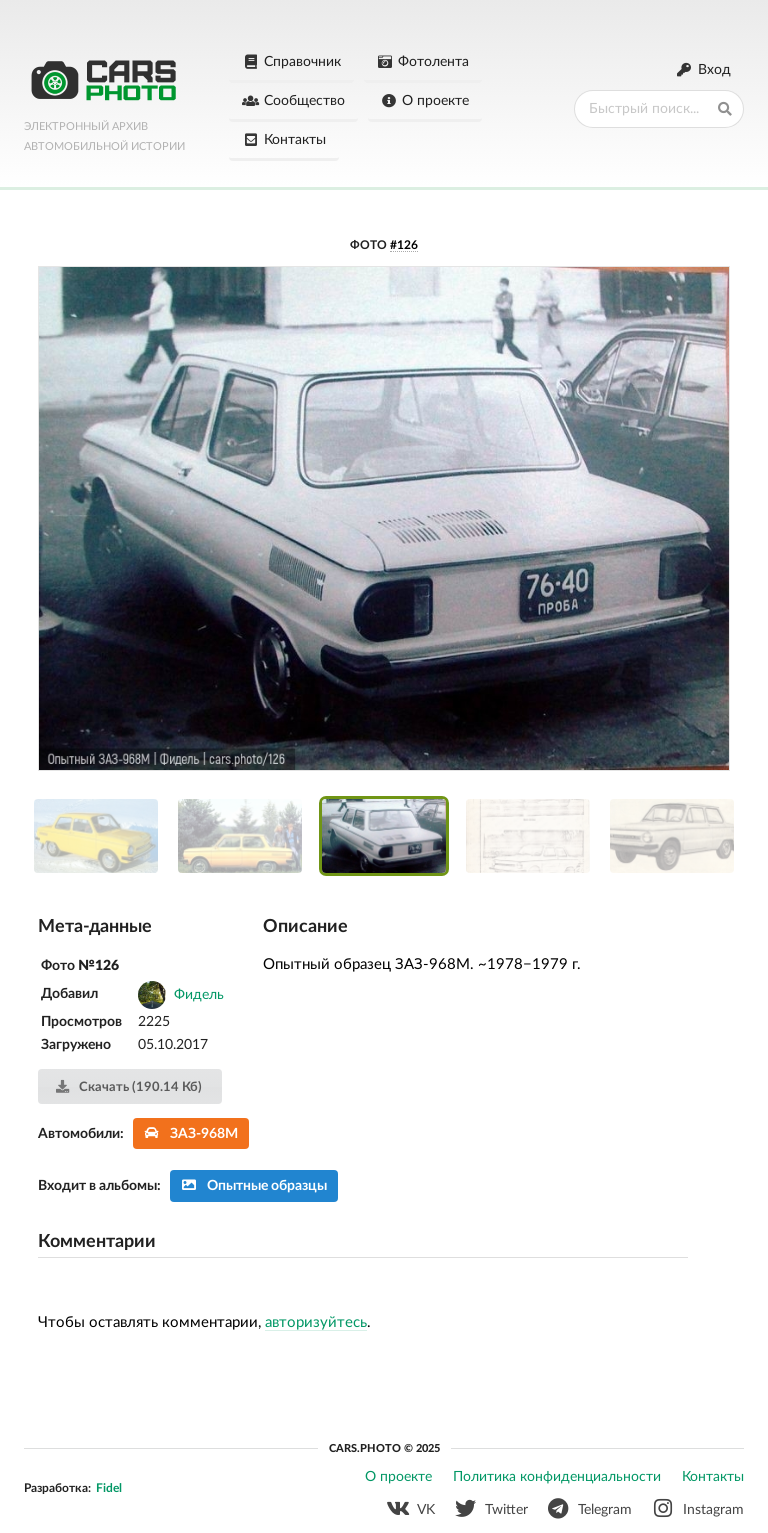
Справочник (291, 62)
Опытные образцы (254, 1185)
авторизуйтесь (316, 1322)
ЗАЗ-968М (191, 1133)
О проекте (425, 101)
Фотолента (423, 62)
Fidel (109, 1488)
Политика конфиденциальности (557, 1477)
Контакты (284, 140)
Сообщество (293, 101)
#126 (404, 245)
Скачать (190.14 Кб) (128, 1087)
